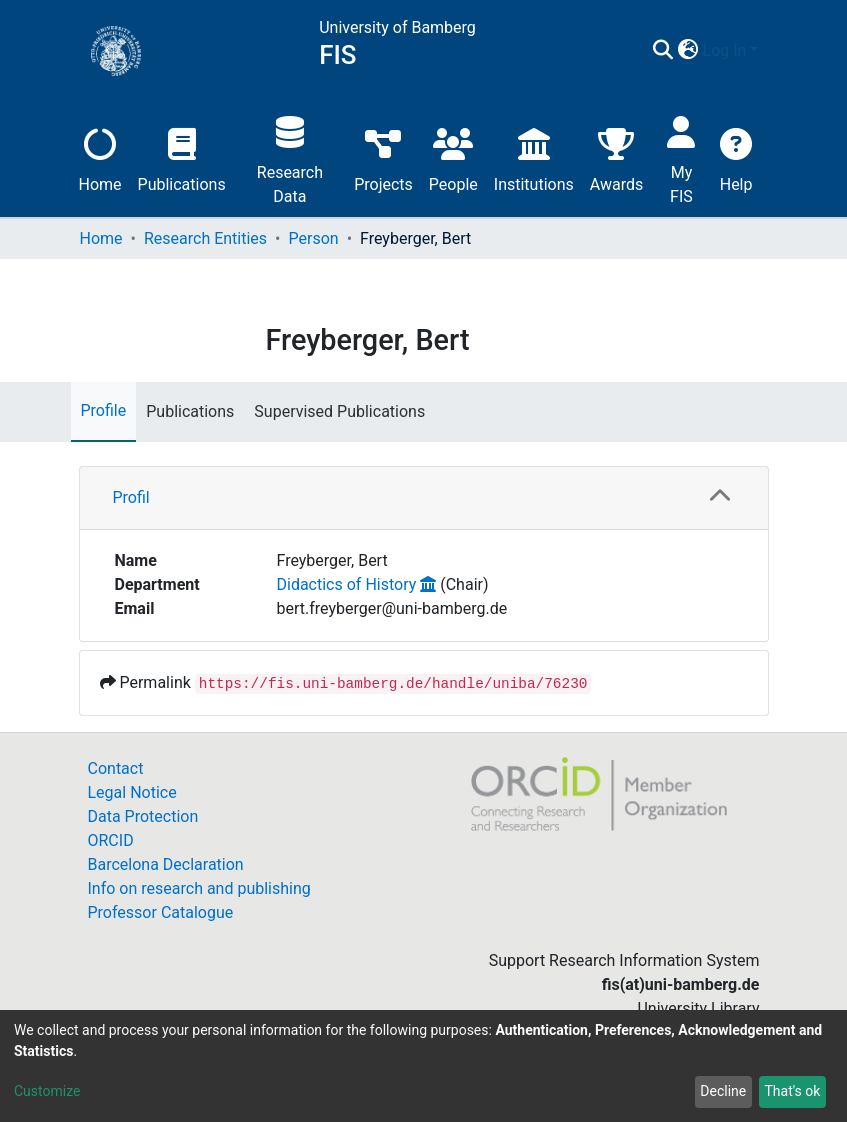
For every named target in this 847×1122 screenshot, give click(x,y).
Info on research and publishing (199, 888)
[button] (688, 51)
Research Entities (205, 238)
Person (314, 238)
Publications (182, 157)
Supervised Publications (339, 411)
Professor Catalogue (161, 912)
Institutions (534, 157)
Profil (131, 497)
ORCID (111, 840)
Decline (723, 1091)
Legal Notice (132, 792)
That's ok (792, 1091)
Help (736, 157)
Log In (725, 50)
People (453, 157)
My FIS (681, 157)
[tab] (424, 498)
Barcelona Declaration (166, 864)
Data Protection (143, 816)
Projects (383, 157)
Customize (47, 1091)
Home (100, 157)
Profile (104, 410)
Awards (616, 157)
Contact (116, 768)
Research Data (290, 157)
